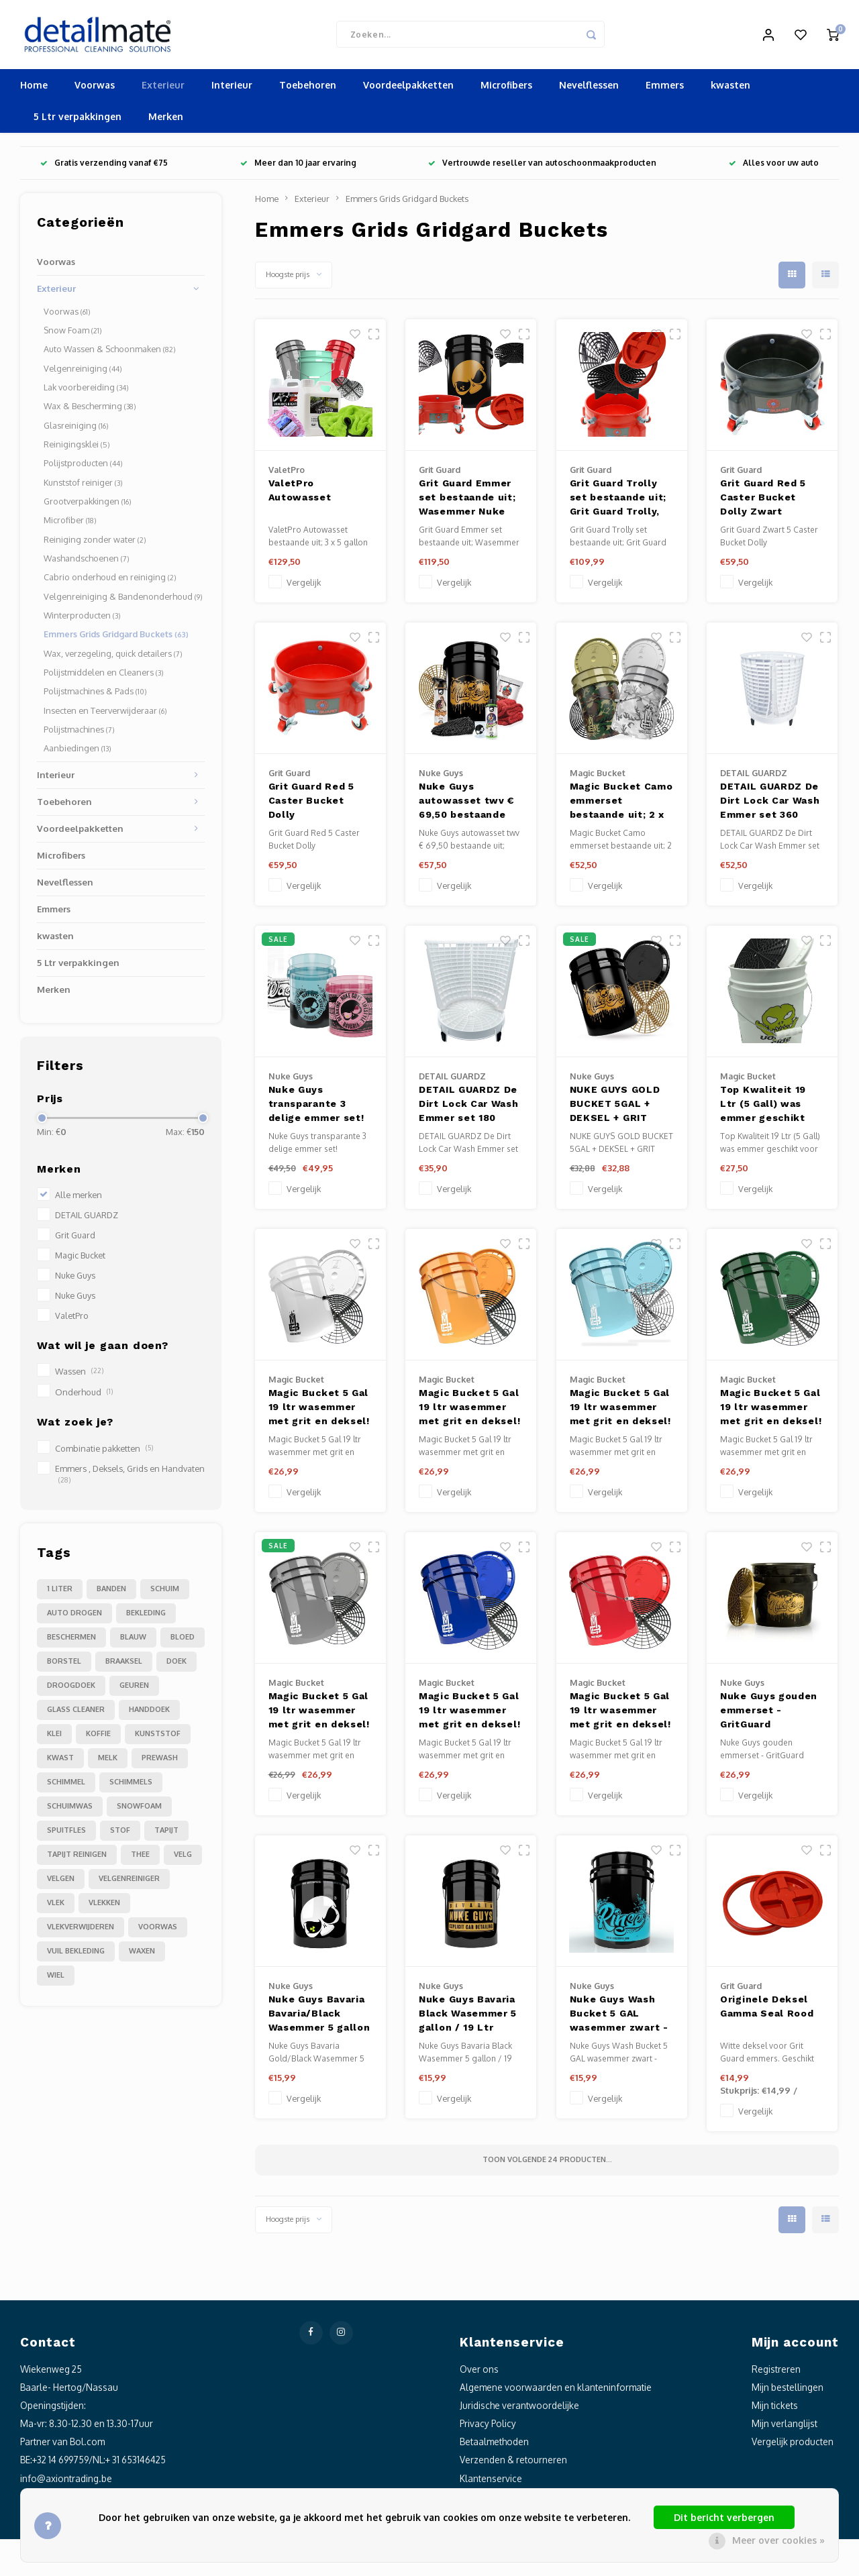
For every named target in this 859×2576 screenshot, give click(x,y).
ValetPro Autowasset (300, 494)
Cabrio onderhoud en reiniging (110, 582)
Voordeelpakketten (408, 90)
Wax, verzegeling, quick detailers (113, 658)
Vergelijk (304, 587)
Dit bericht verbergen (724, 2517)
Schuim (164, 1593)
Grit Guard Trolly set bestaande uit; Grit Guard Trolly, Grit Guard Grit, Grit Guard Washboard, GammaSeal (621, 503)
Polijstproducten (83, 468)
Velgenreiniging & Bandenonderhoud (123, 601)
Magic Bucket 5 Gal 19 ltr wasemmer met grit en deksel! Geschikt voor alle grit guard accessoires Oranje (469, 1413)
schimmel (66, 1786)
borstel (64, 1665)
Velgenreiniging (83, 373)
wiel (55, 1979)
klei (54, 1738)
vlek (55, 1907)
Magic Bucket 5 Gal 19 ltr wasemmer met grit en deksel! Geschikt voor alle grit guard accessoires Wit (319, 1413)
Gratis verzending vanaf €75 (104, 168)
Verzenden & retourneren (513, 2465)
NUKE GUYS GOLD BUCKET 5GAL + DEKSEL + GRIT (615, 1108)
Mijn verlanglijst (784, 2428)
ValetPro (72, 1320)
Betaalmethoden (494, 2446)
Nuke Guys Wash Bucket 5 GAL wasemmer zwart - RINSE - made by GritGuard (619, 2019)
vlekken (104, 1907)
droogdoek (71, 1690)
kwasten (730, 90)
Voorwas (94, 90)
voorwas (157, 1931)
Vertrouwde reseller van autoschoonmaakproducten (542, 168)
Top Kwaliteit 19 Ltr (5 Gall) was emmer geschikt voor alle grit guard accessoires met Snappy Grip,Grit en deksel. (771, 1110)
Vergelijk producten (792, 2446)
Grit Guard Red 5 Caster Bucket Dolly (311, 805)
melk (107, 1762)
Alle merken (78, 1199)
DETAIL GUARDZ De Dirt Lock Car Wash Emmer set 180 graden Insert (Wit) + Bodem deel (469, 1110)
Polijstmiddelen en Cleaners (104, 677)
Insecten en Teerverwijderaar (105, 715)
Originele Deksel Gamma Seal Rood (767, 2010)
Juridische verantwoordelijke (519, 2410)
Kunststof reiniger (83, 487)
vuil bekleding (76, 1955)
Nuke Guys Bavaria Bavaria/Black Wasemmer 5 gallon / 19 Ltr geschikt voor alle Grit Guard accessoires (320, 2019)
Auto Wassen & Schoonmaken (110, 354)
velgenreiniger (129, 1883)
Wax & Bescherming (90, 411)
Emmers (665, 90)
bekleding (146, 1617)
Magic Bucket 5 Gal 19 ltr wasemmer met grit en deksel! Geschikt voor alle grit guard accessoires (620, 1413)
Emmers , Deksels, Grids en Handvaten (130, 1478)
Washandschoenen (87, 562)
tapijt (166, 1834)
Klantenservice (491, 2483)
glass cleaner (76, 1714)
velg (183, 1859)
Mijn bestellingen (787, 2392)
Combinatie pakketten (104, 1453)
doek (176, 1665)
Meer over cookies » (778, 2540)
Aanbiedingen (77, 753)
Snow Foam (73, 334)
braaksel (123, 1665)
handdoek (149, 1714)
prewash (160, 1762)
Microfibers (506, 90)
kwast (60, 1762)
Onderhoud (84, 1397)
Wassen (79, 1376)
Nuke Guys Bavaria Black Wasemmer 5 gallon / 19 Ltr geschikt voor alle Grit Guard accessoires (468, 2019)
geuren (134, 1690)
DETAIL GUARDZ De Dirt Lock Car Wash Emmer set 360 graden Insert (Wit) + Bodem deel (770, 807)
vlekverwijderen (80, 1931)
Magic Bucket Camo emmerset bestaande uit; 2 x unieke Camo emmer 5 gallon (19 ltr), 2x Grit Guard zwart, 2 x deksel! (621, 807)
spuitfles (66, 1834)
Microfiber (70, 525)
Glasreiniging (76, 430)
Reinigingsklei (77, 448)
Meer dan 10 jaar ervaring (298, 168)
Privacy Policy (488, 2428)
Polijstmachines (79, 734)
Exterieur (163, 90)
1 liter (59, 1593)
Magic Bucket (80, 1259)
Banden (111, 1593)
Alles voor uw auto (774, 168)
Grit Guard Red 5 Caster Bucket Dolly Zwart (763, 501)
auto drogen (74, 1617)
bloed (182, 1641)
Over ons (479, 2373)
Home (34, 90)
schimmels (130, 1786)
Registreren (776, 2373)
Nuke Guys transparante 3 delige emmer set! (316, 1108)
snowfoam (139, 1810)
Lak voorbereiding (86, 391)
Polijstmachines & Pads (95, 696)
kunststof (158, 1738)
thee (140, 1859)
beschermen (71, 1641)
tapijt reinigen (77, 1859)
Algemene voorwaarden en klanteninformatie (556, 2392)
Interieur (231, 90)
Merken (165, 121)
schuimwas (70, 1810)
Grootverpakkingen (88, 505)
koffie (98, 1738)
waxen (142, 1955)
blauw (133, 1641)
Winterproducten (82, 619)
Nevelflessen (589, 90)
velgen (60, 1883)
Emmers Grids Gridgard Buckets (116, 639)
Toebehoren (307, 90)
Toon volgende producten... (547, 2164)
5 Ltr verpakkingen (77, 121)
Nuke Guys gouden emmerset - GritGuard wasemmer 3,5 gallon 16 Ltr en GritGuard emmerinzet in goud (768, 1716)
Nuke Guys (75, 1280)
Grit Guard (75, 1239)
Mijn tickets (775, 2410)
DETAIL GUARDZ (86, 1219)
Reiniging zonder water (95, 544)
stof (120, 1834)
